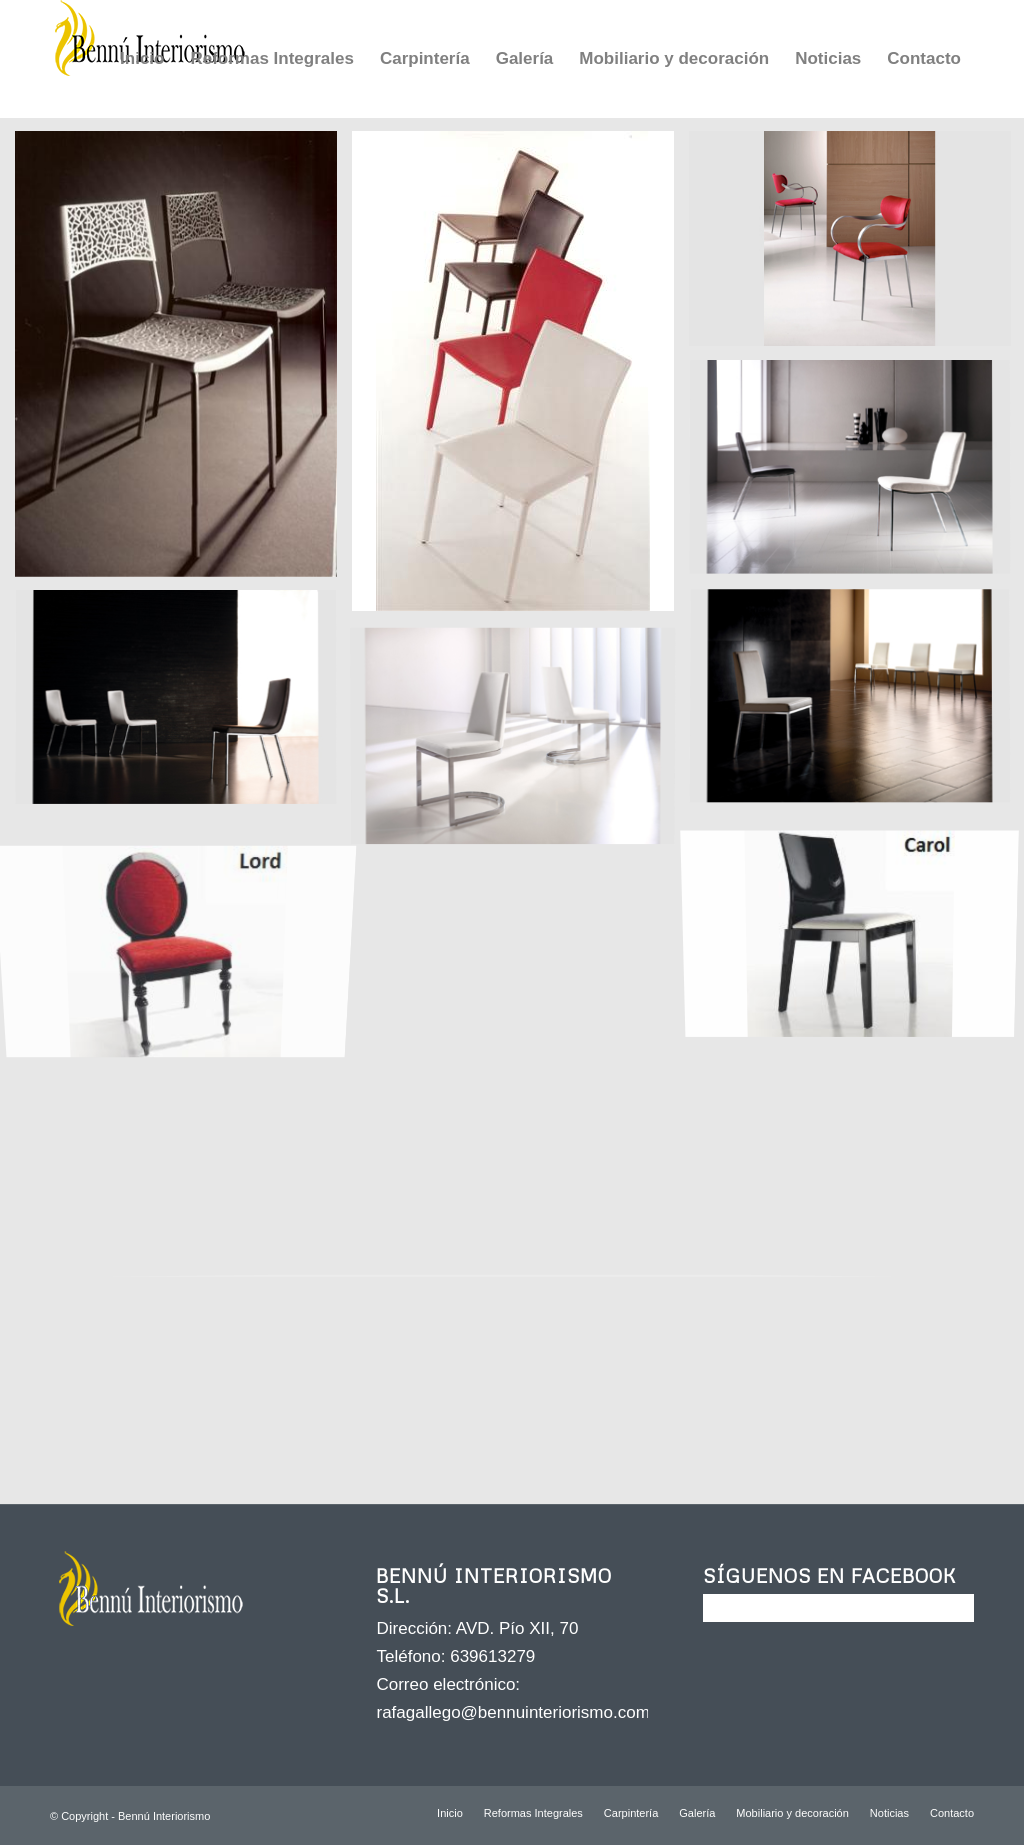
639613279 (492, 1656)
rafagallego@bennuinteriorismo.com (512, 1712)
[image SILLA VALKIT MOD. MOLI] (183, 706)
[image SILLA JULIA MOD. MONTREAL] (520, 378)
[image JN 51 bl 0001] (520, 741)
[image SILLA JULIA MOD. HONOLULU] (183, 361)
